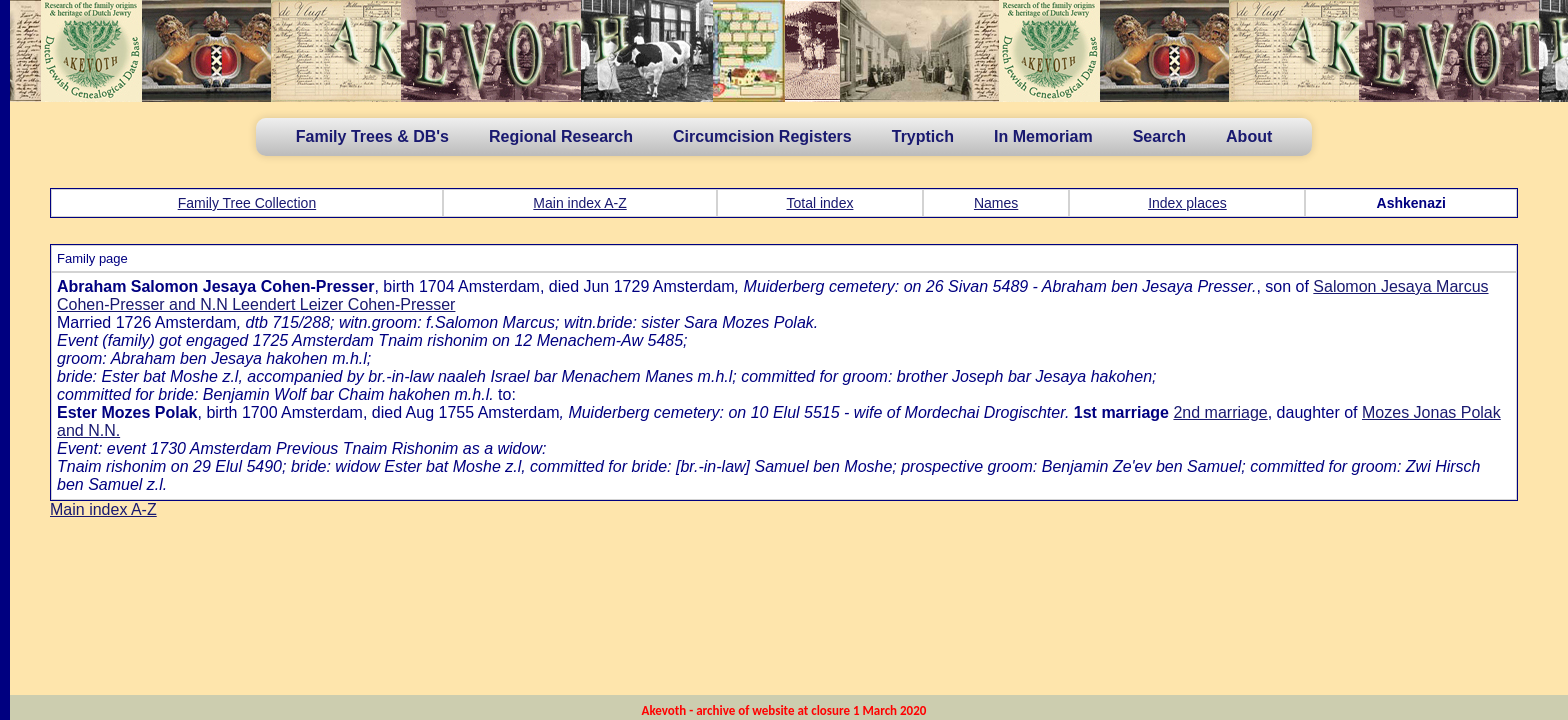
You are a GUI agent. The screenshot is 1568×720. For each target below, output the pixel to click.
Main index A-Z (579, 203)
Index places (1187, 203)
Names (996, 203)
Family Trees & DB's (372, 136)
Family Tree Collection (247, 203)
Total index (820, 203)
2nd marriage (1220, 412)
